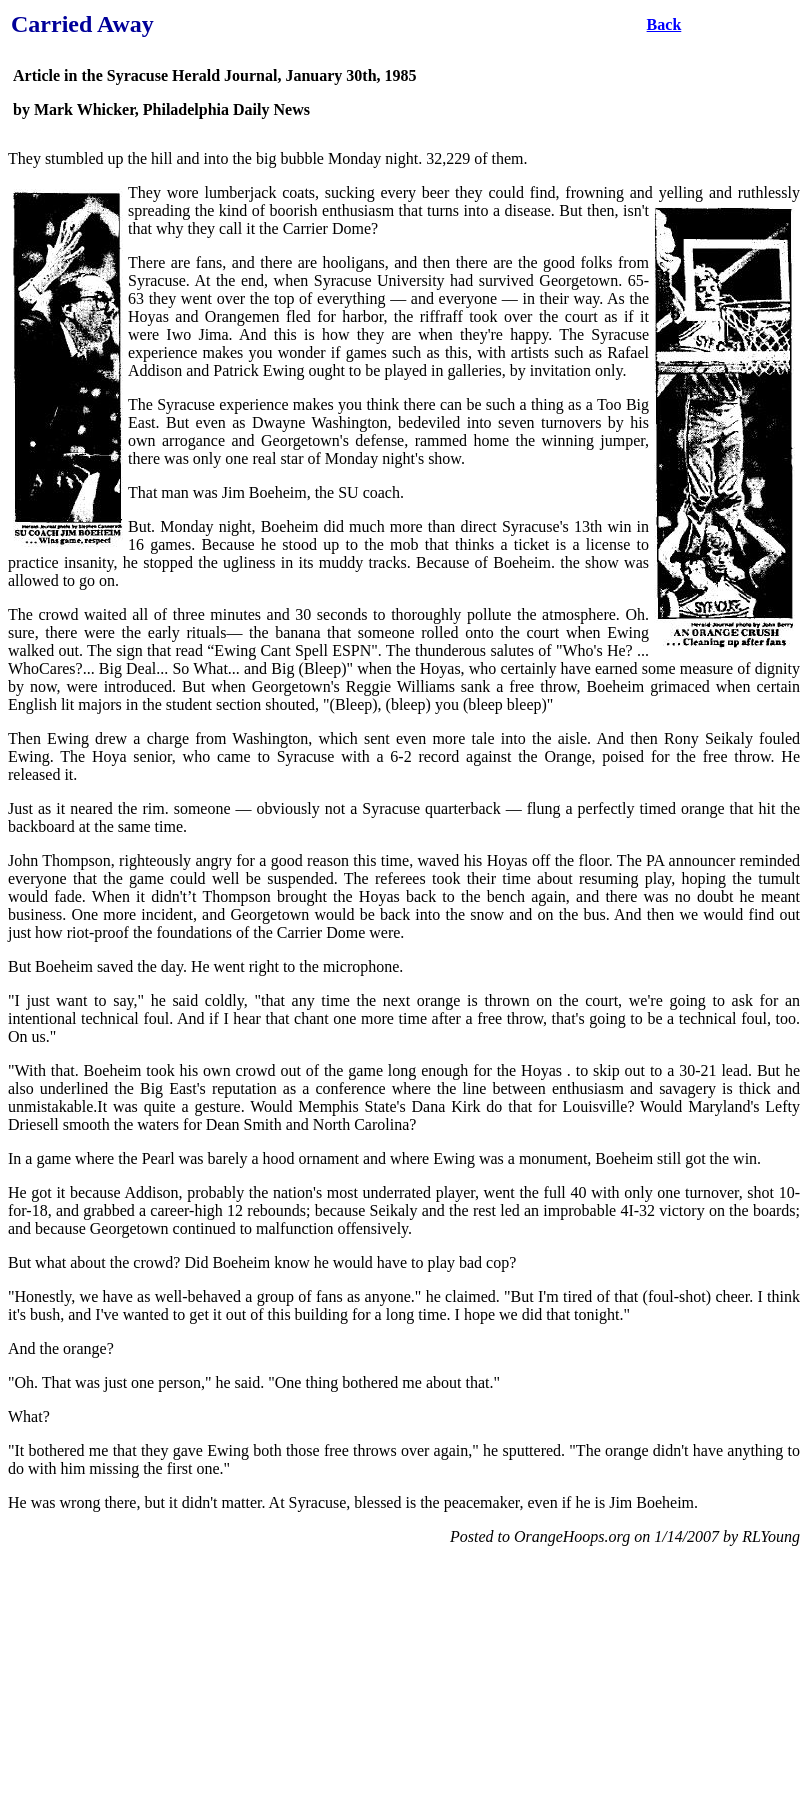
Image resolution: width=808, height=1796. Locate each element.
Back (664, 24)
